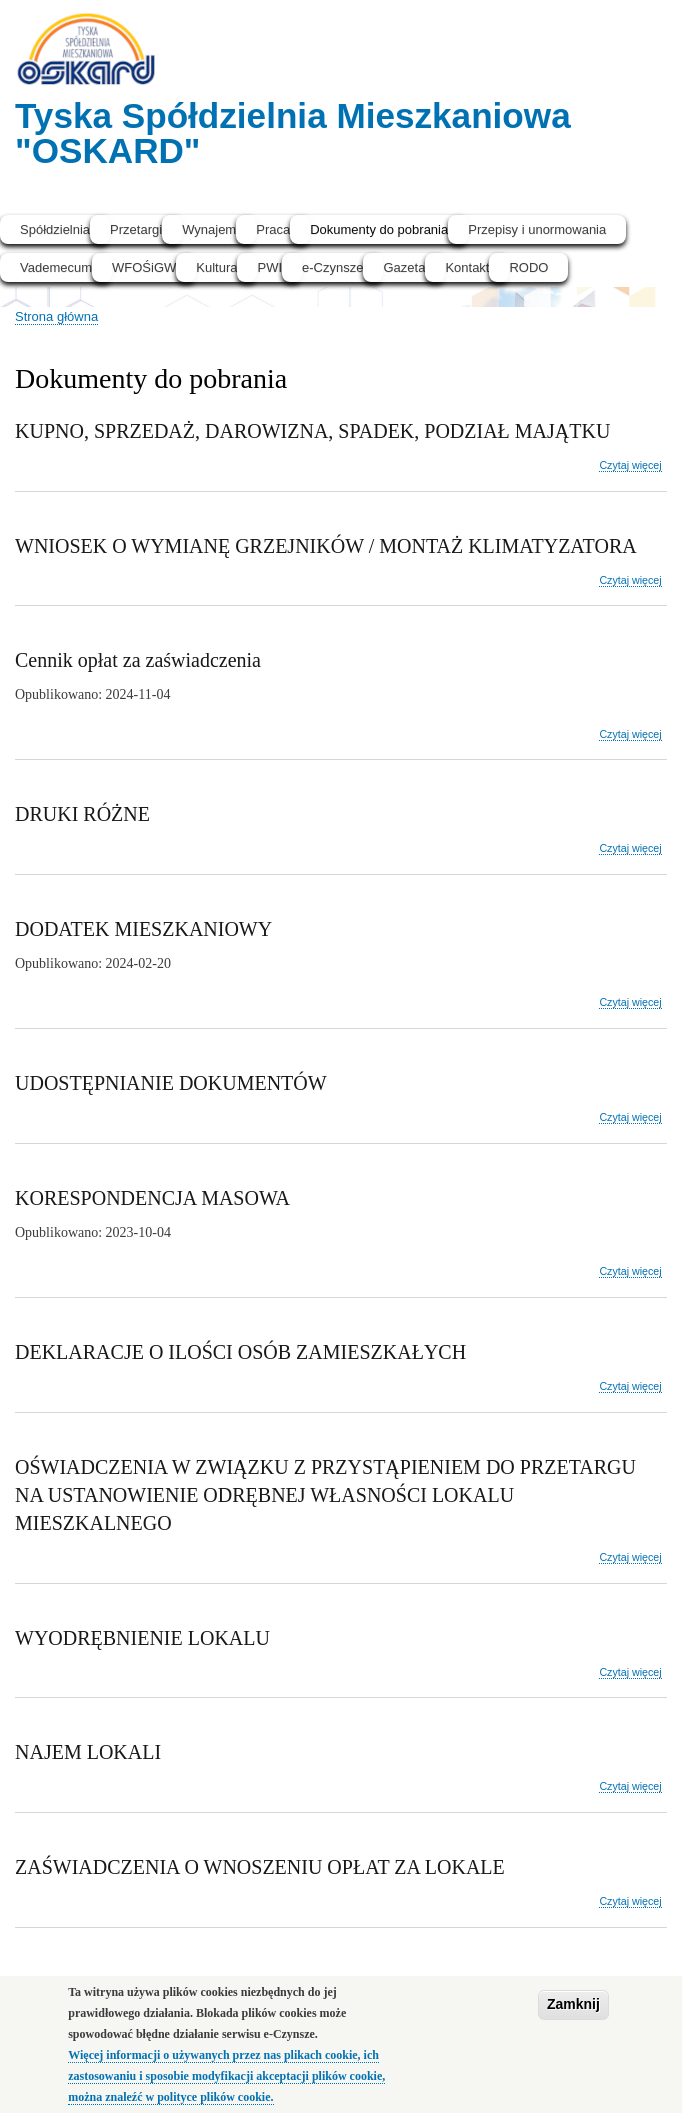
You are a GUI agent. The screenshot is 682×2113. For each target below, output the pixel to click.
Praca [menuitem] (273, 229)
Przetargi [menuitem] (136, 229)
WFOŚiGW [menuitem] (144, 267)
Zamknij (573, 2014)
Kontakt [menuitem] (467, 267)
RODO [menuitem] (528, 267)
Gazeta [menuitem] (404, 267)
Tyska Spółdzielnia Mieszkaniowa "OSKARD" (293, 133)
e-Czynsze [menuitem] (332, 267)
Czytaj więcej (630, 465)
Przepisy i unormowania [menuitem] (537, 229)
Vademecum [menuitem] (56, 267)
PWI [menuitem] (269, 267)
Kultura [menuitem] (216, 267)
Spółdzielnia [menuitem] (55, 229)
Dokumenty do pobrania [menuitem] (379, 229)
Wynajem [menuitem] (209, 229)
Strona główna (56, 316)
